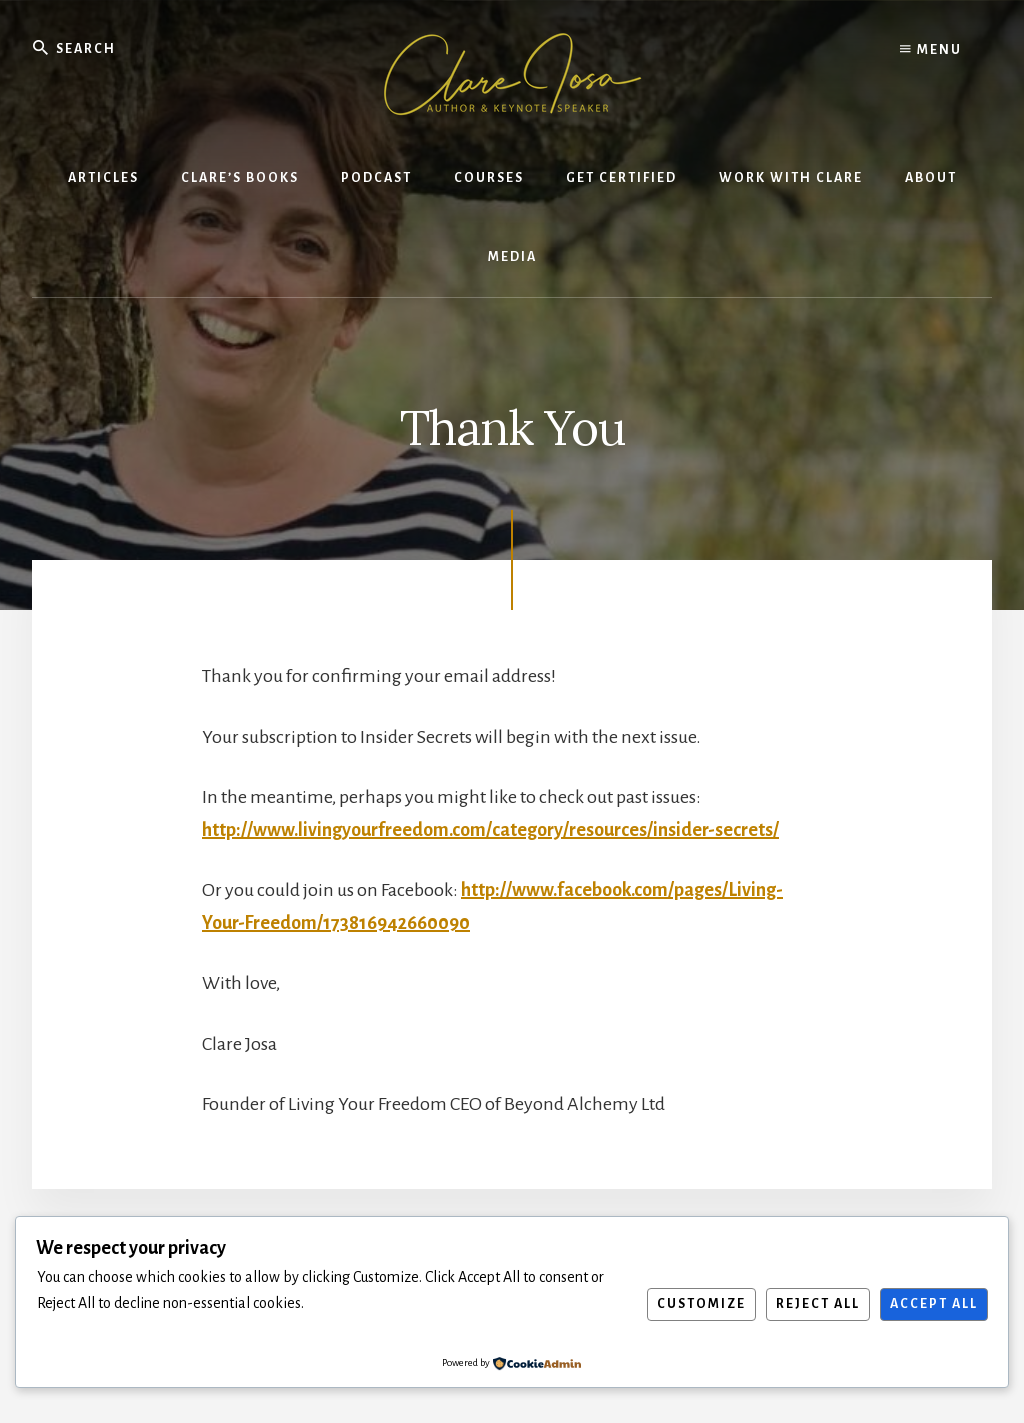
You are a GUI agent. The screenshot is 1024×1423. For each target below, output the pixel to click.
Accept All (934, 1304)
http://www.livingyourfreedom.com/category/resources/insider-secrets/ (490, 830)
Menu (931, 50)
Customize (701, 1304)
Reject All (818, 1304)
